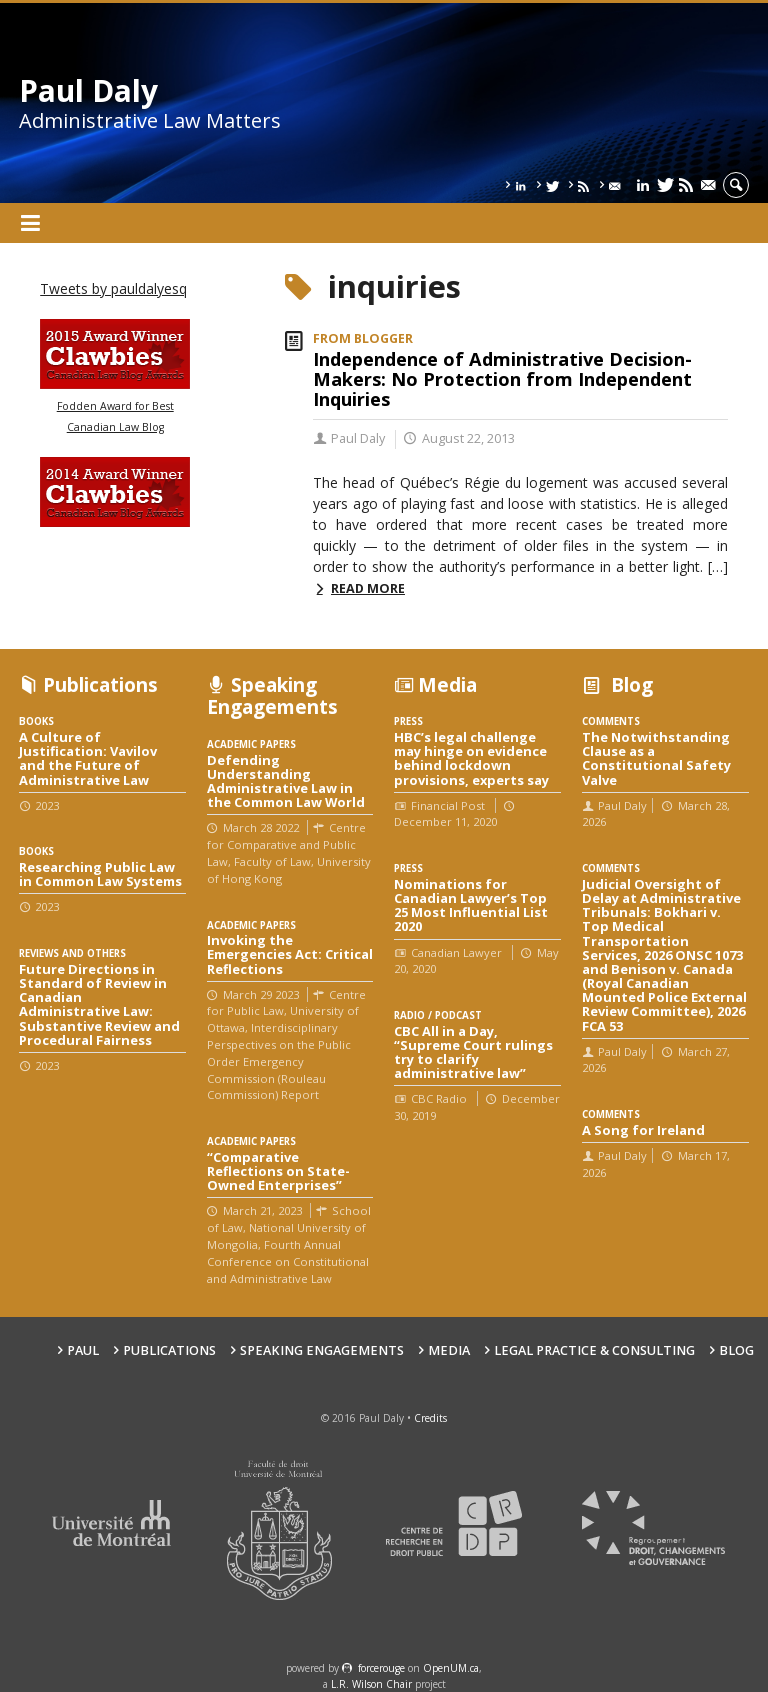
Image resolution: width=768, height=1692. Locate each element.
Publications (169, 1350)
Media (449, 1350)
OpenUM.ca (451, 1668)
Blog (736, 1350)
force (381, 1668)
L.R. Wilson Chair (371, 1684)
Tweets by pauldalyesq (113, 288)
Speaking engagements (322, 1350)
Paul (83, 1350)
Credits (430, 1418)
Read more (368, 588)
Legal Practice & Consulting (594, 1350)
